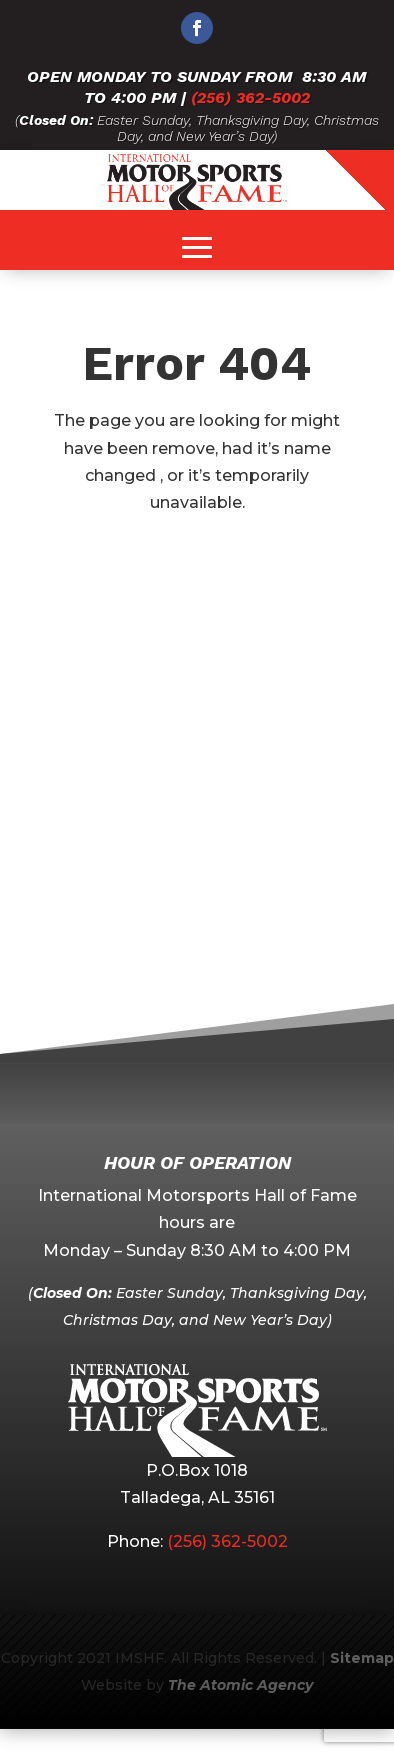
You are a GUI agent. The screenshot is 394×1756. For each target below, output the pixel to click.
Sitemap (362, 1658)
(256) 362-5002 (250, 97)
